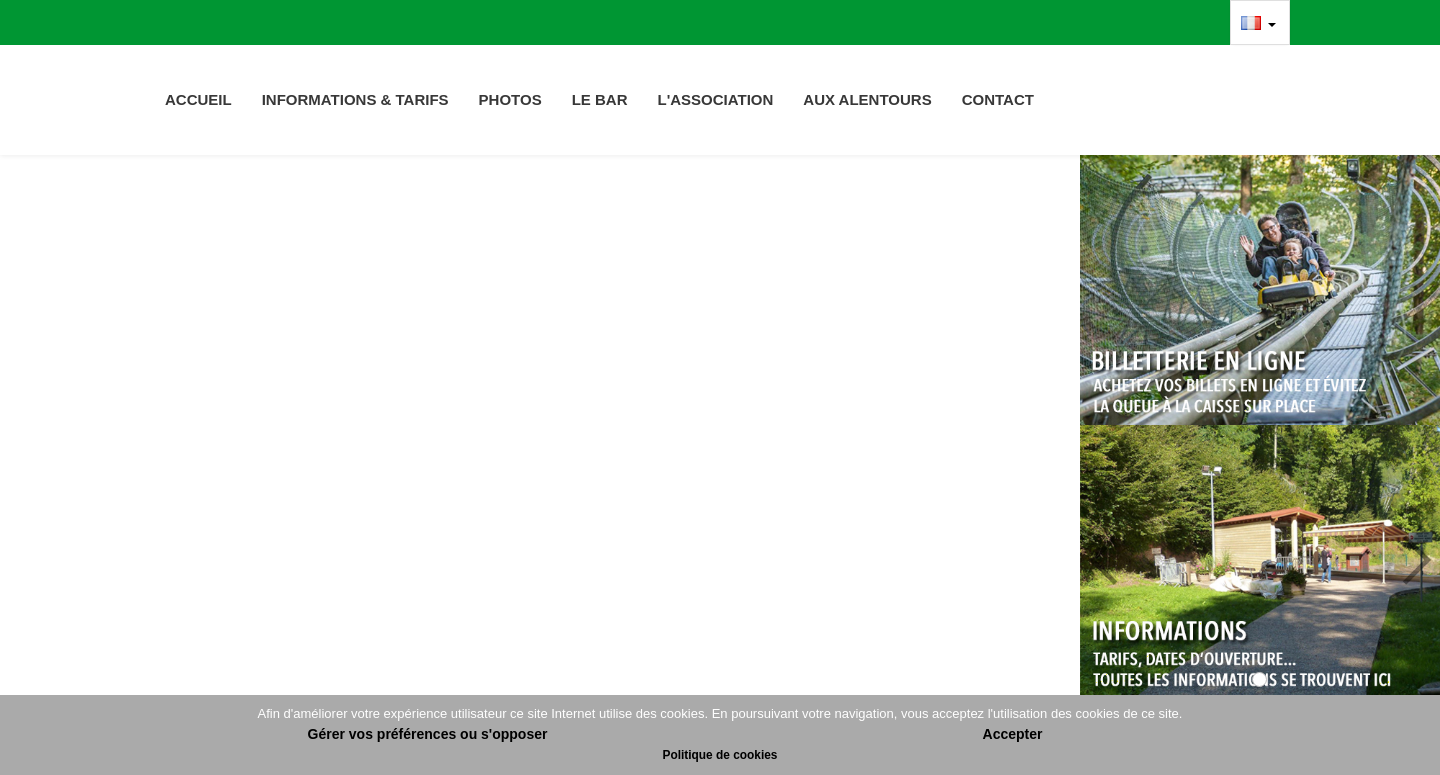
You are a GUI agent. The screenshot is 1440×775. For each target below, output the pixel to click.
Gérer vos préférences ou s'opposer (428, 734)
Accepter (1013, 734)
